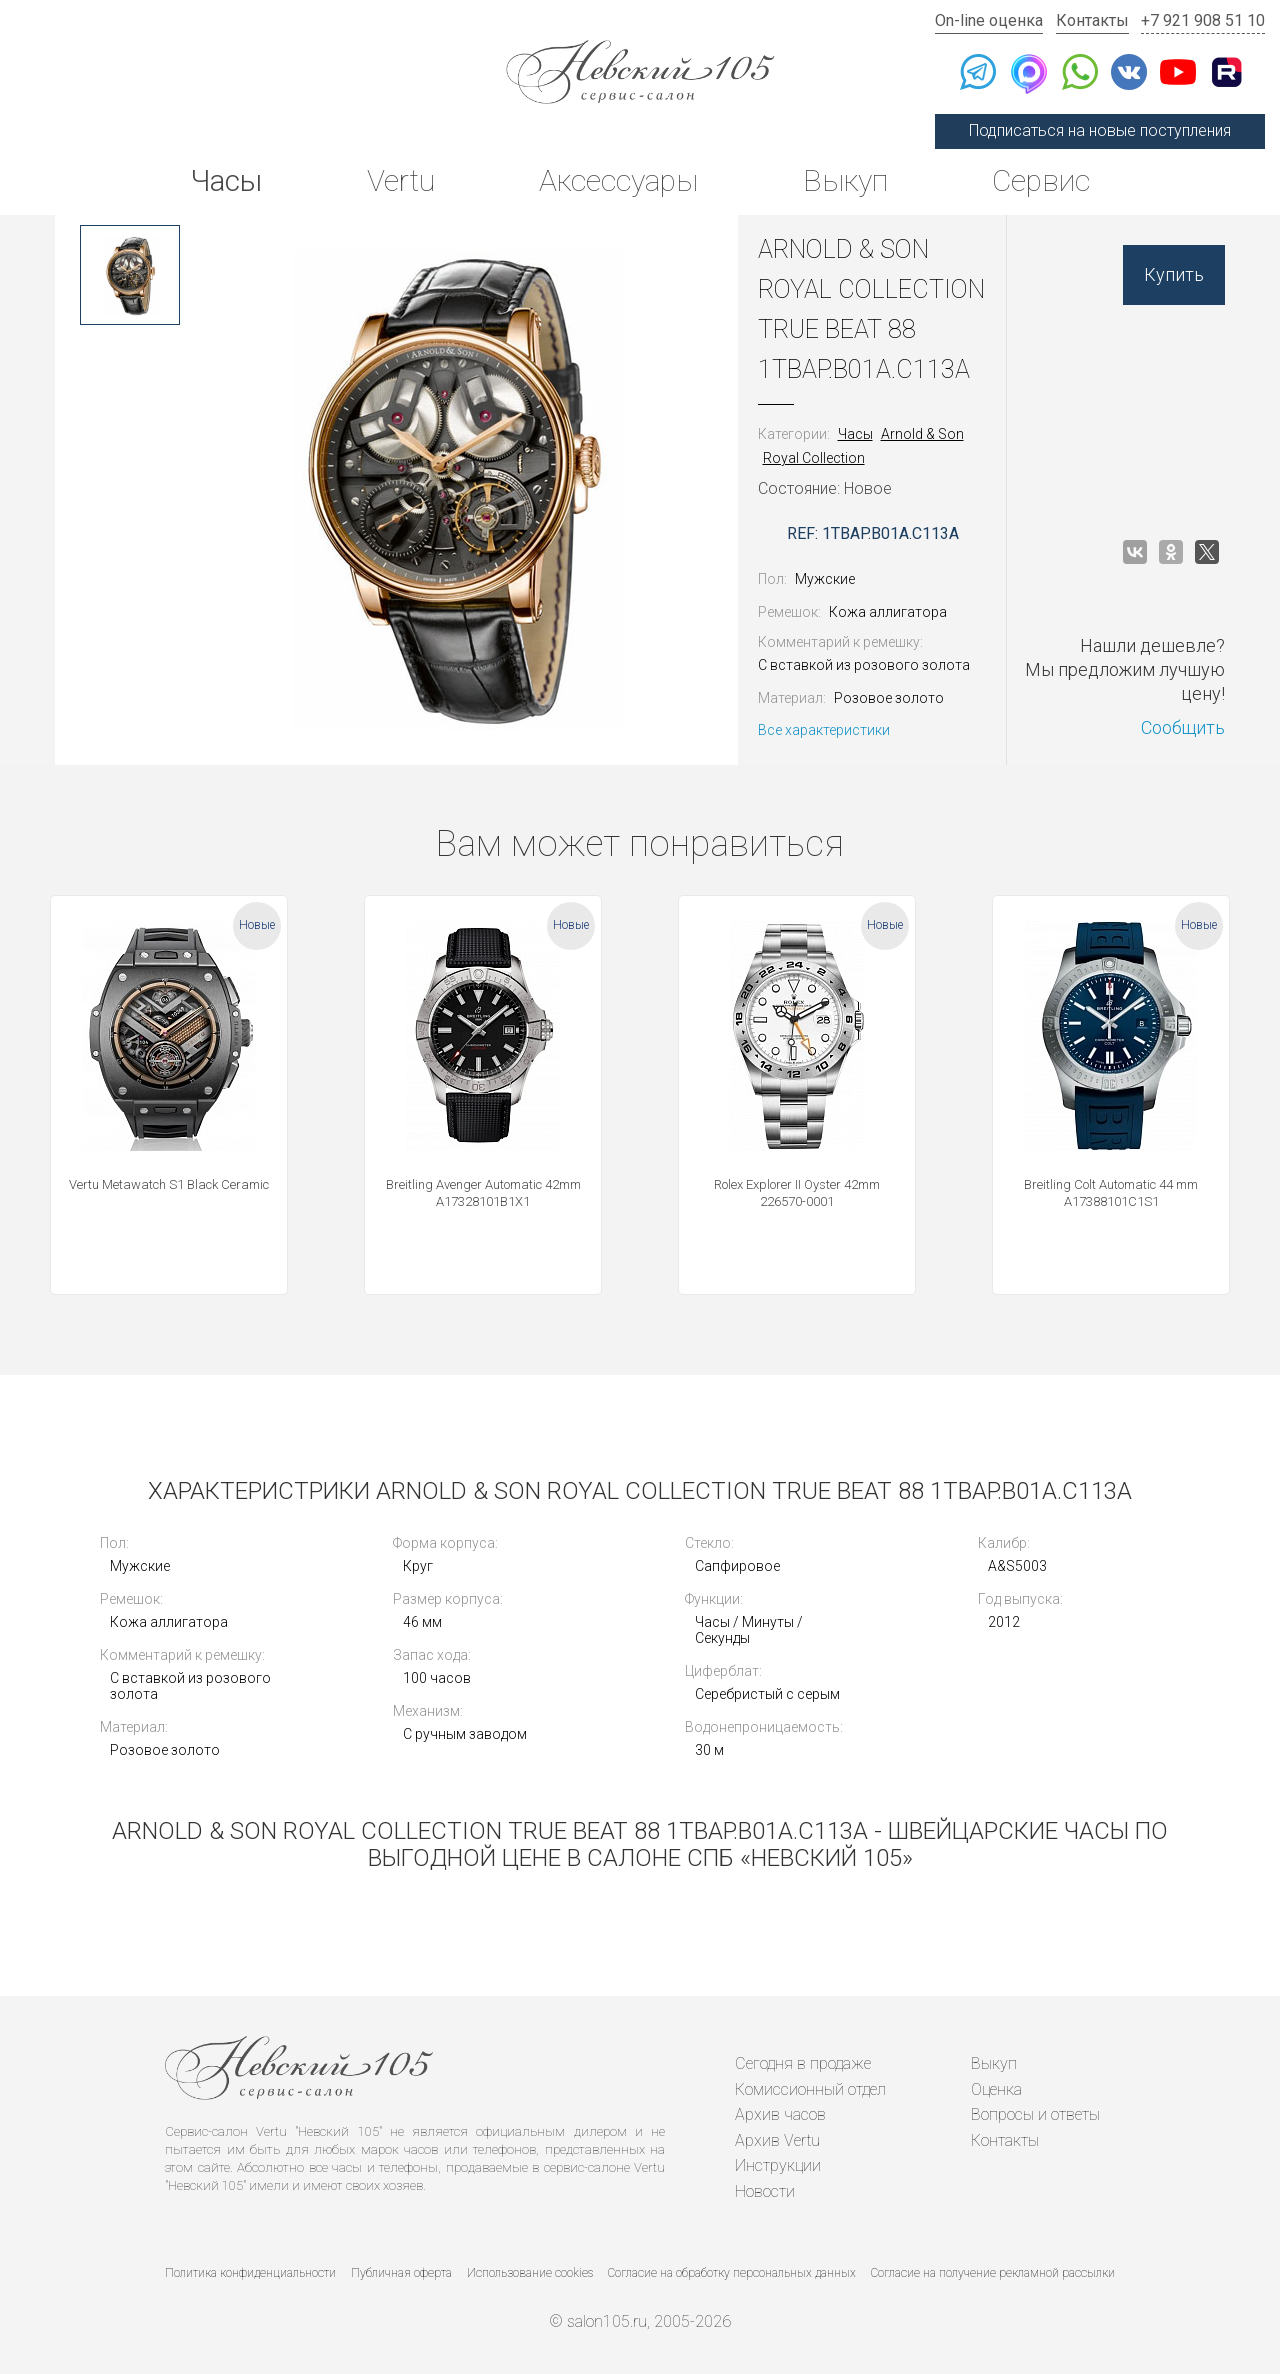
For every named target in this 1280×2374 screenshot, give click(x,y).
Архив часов (780, 2114)
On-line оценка (989, 20)
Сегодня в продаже (803, 2063)
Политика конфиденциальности (250, 2273)
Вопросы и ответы (1035, 2114)
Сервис (1041, 180)
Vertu (401, 180)
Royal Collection (814, 458)
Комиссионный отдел (810, 2089)
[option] (130, 275)
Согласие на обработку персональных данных (732, 2273)
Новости (765, 2191)
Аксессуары (618, 180)
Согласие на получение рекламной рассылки (993, 2273)
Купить (1174, 274)
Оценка (996, 2089)
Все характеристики (824, 730)
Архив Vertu (777, 2140)
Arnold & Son (922, 434)
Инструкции (778, 2165)
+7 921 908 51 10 (1203, 20)
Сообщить (1183, 727)
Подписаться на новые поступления (1100, 130)
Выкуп (845, 180)
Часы (226, 180)
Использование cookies (530, 2273)
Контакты (1092, 20)
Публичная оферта (401, 2273)
